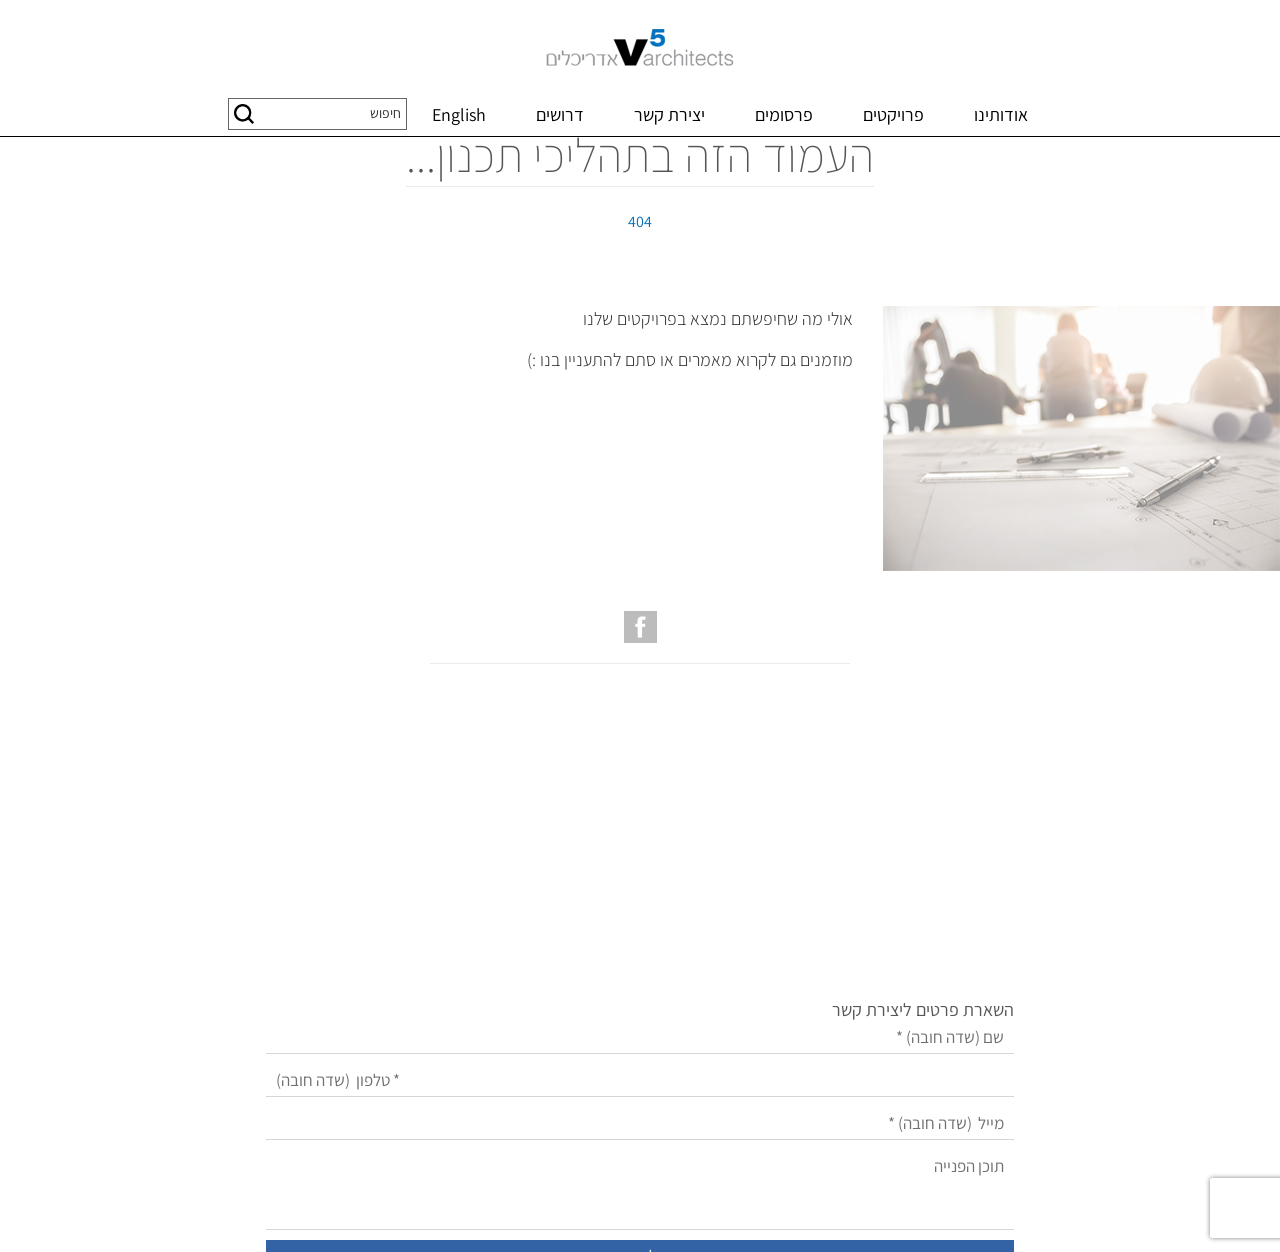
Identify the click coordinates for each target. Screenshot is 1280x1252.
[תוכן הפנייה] (579, 1025)
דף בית (1257, 158)
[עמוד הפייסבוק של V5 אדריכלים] (640, 727)
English (459, 114)
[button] (244, 114)
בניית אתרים (728, 1213)
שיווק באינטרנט (648, 1213)
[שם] (579, 872)
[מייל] (579, 958)
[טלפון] (579, 915)
